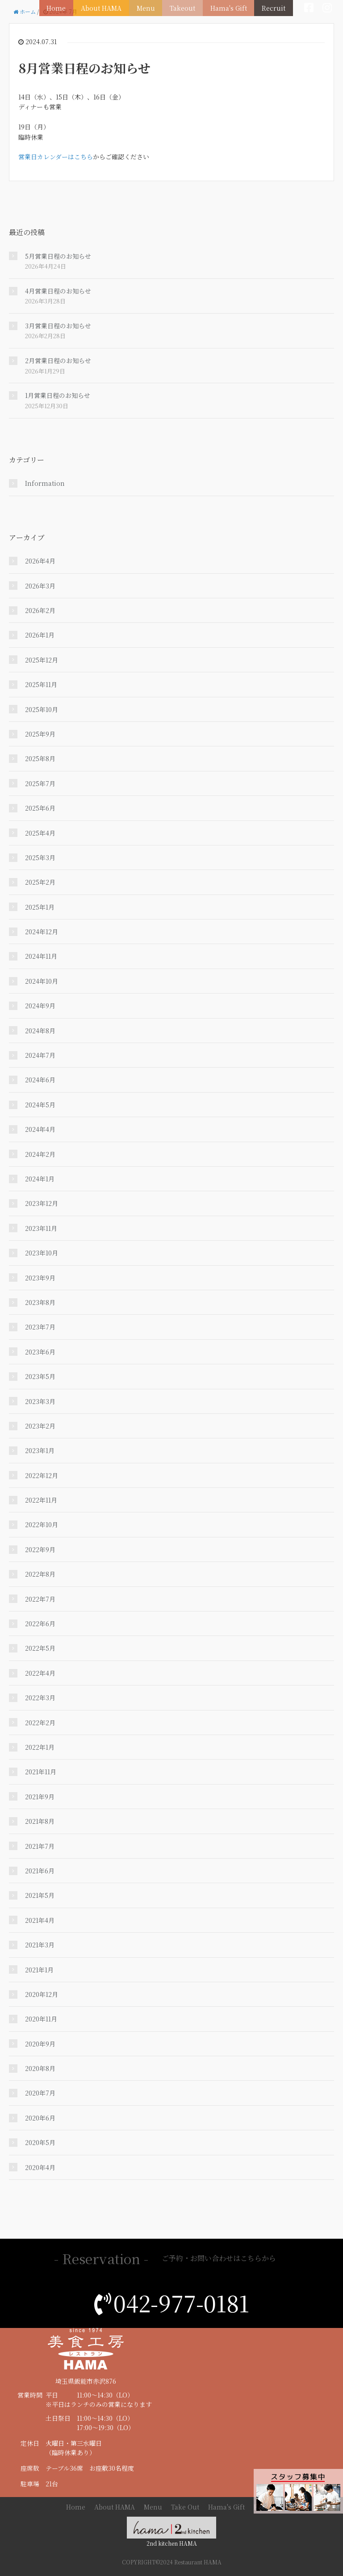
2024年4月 (40, 1129)
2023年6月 (40, 1351)
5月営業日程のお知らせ (58, 256)
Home (65, 7)
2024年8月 (40, 1030)
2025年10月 (41, 709)
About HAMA (108, 7)
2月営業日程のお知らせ (58, 360)
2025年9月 (40, 733)
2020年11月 (41, 2018)
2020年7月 (40, 2092)
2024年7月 (40, 1055)
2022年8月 (40, 1574)
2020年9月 (40, 2043)
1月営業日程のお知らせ (57, 395)
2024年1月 (39, 1178)
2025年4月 (40, 832)
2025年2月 (40, 882)
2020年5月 (40, 2142)
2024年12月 (41, 931)
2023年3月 (40, 1401)
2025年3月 (40, 857)
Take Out (185, 2506)
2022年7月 (40, 1598)
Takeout (186, 7)
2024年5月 (40, 1104)
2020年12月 (41, 1994)
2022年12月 (41, 1475)
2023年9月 (40, 1277)
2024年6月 (40, 1079)
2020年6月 (40, 2117)
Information (45, 483)
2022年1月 (39, 1747)
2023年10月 (41, 1252)
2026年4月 (40, 560)
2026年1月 (39, 634)
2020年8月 (40, 2068)
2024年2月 (40, 1154)
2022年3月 (40, 1697)
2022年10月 (41, 1524)
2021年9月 (39, 1796)
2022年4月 (40, 1673)
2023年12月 (41, 1203)
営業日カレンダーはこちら (55, 156)
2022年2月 (40, 1722)
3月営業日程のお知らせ (58, 325)
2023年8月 (40, 1302)
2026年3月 (40, 585)
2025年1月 (39, 907)
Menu (151, 7)
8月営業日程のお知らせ (84, 68)
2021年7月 (39, 1846)
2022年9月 (40, 1549)
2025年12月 (41, 659)
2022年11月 (41, 1499)
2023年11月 (41, 1228)
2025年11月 (41, 684)
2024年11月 (41, 956)
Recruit (274, 7)
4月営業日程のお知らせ (58, 290)
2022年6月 (40, 1623)
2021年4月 (39, 1920)
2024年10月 (41, 981)
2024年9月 (40, 1005)
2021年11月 (40, 1771)
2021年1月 (39, 1969)
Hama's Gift (231, 7)
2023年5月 (40, 1376)
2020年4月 (40, 2167)
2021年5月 (39, 1895)
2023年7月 (40, 1326)
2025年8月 (40, 758)
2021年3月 (39, 1944)
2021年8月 (39, 1821)
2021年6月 (39, 1870)
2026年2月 (40, 610)
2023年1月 (39, 1450)
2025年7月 (40, 783)
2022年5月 (40, 1648)
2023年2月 (40, 1425)
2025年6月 (40, 807)
